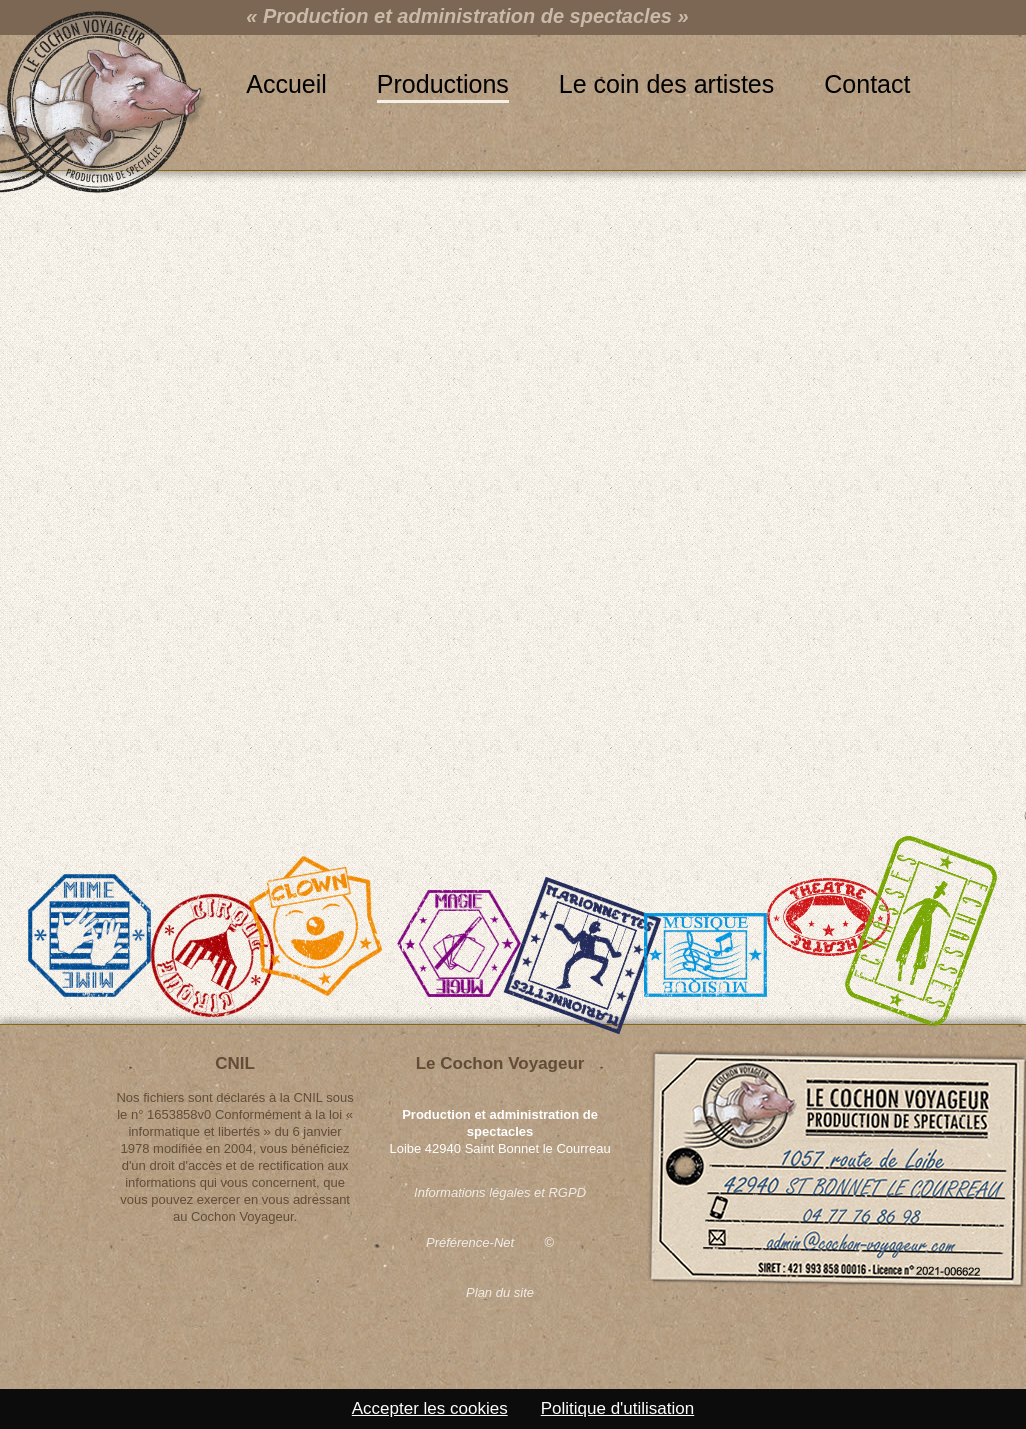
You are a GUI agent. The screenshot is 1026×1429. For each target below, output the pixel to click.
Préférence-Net (470, 1242)
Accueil (286, 84)
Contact (867, 84)
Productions (443, 84)
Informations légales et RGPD (500, 1192)
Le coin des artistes (666, 84)
